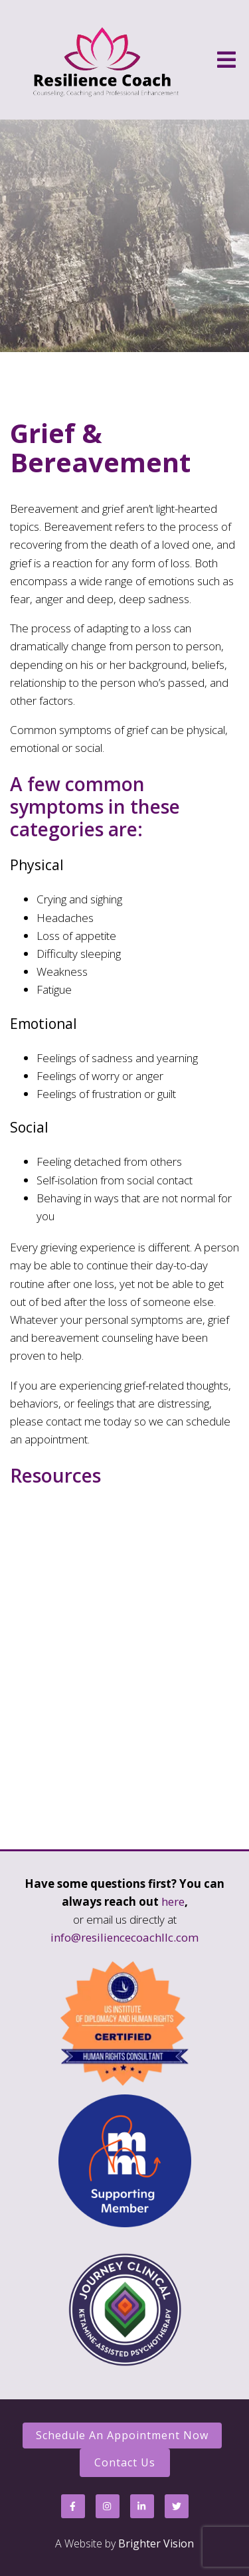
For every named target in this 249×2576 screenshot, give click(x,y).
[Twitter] (177, 2506)
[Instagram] (108, 2506)
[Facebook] (73, 2506)
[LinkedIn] (142, 2506)
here (173, 1901)
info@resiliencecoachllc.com (124, 1937)
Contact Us (124, 2462)
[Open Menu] (226, 59)
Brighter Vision (156, 2543)
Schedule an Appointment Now (122, 2435)
